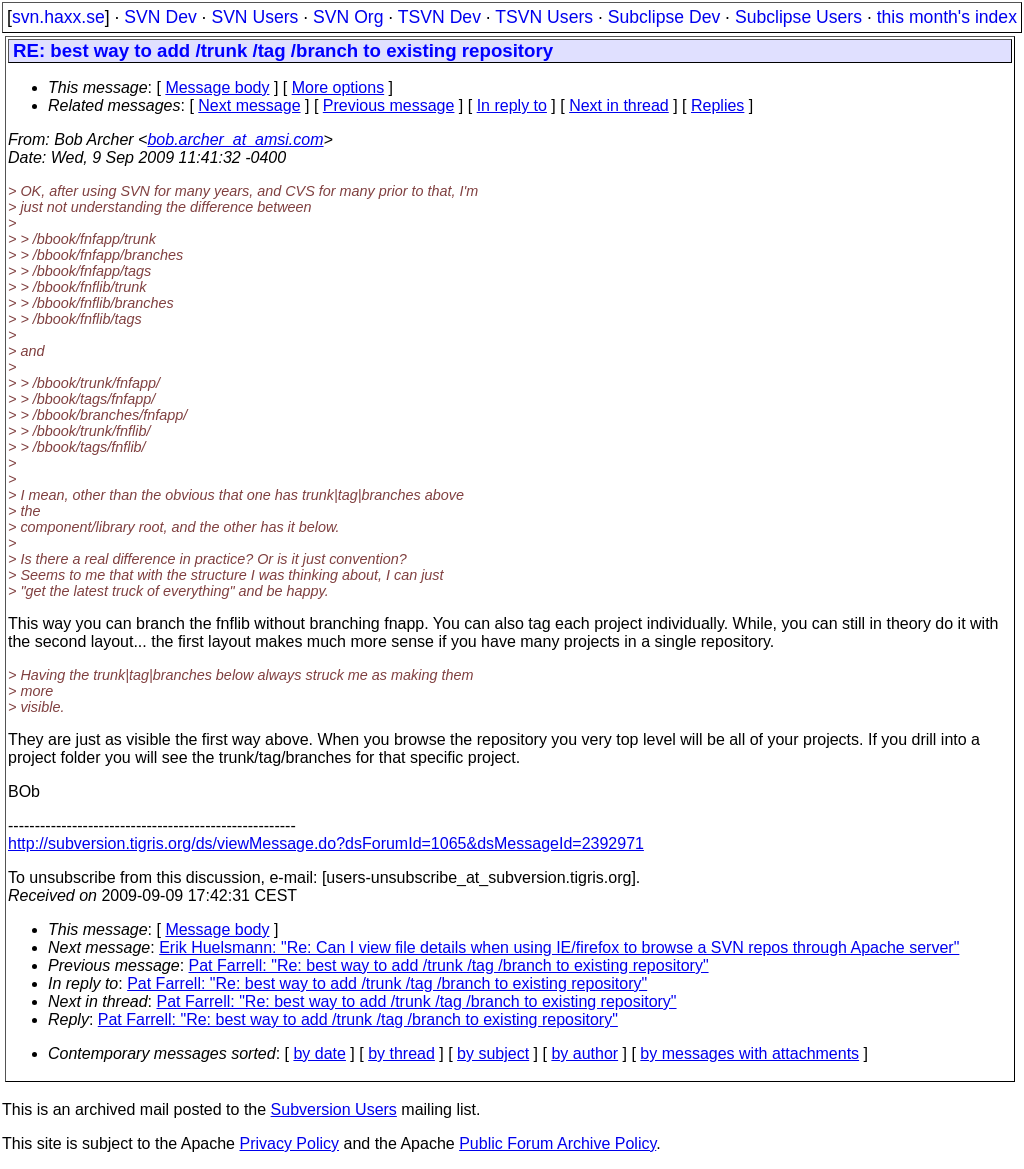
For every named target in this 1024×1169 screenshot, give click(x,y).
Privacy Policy (289, 1143)
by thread (401, 1053)
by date (319, 1053)
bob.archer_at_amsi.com (235, 139)
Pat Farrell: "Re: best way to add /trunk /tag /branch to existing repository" (449, 965)
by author (584, 1053)
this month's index (947, 17)
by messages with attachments (749, 1053)
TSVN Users (544, 17)
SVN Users (254, 17)
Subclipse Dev (664, 17)
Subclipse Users (798, 17)
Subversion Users (334, 1109)
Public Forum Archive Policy (557, 1143)
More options (338, 87)
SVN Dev (160, 17)
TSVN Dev (439, 17)
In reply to (512, 105)
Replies (717, 105)
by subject (493, 1053)
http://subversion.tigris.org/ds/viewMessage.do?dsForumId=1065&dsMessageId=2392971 (326, 843)
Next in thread (619, 105)
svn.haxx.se (58, 17)
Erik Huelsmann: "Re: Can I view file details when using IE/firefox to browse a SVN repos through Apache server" (559, 947)
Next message (249, 105)
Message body (217, 87)
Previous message (389, 105)
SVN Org (348, 17)
